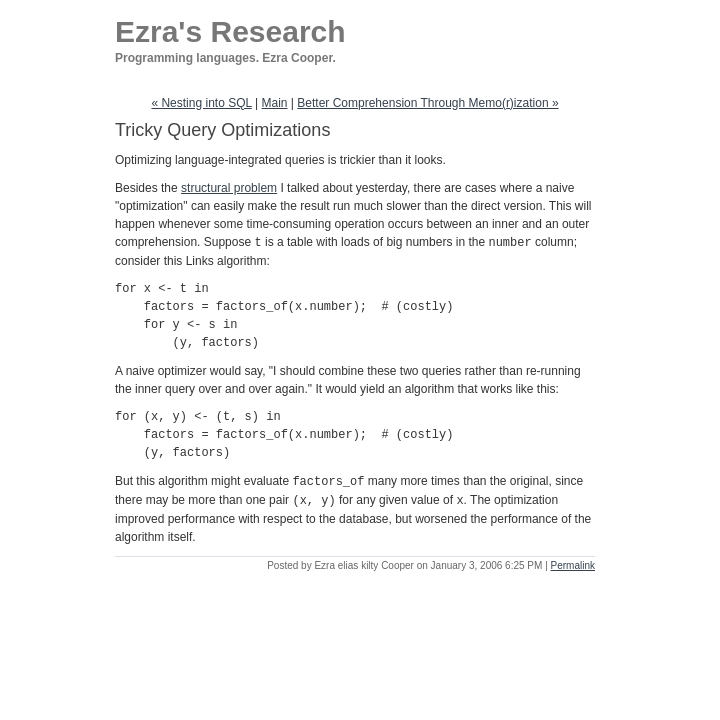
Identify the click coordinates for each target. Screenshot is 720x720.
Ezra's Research (230, 31)
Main (275, 103)
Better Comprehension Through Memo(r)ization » (427, 103)
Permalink (573, 562)
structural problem (229, 188)
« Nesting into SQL (201, 103)
